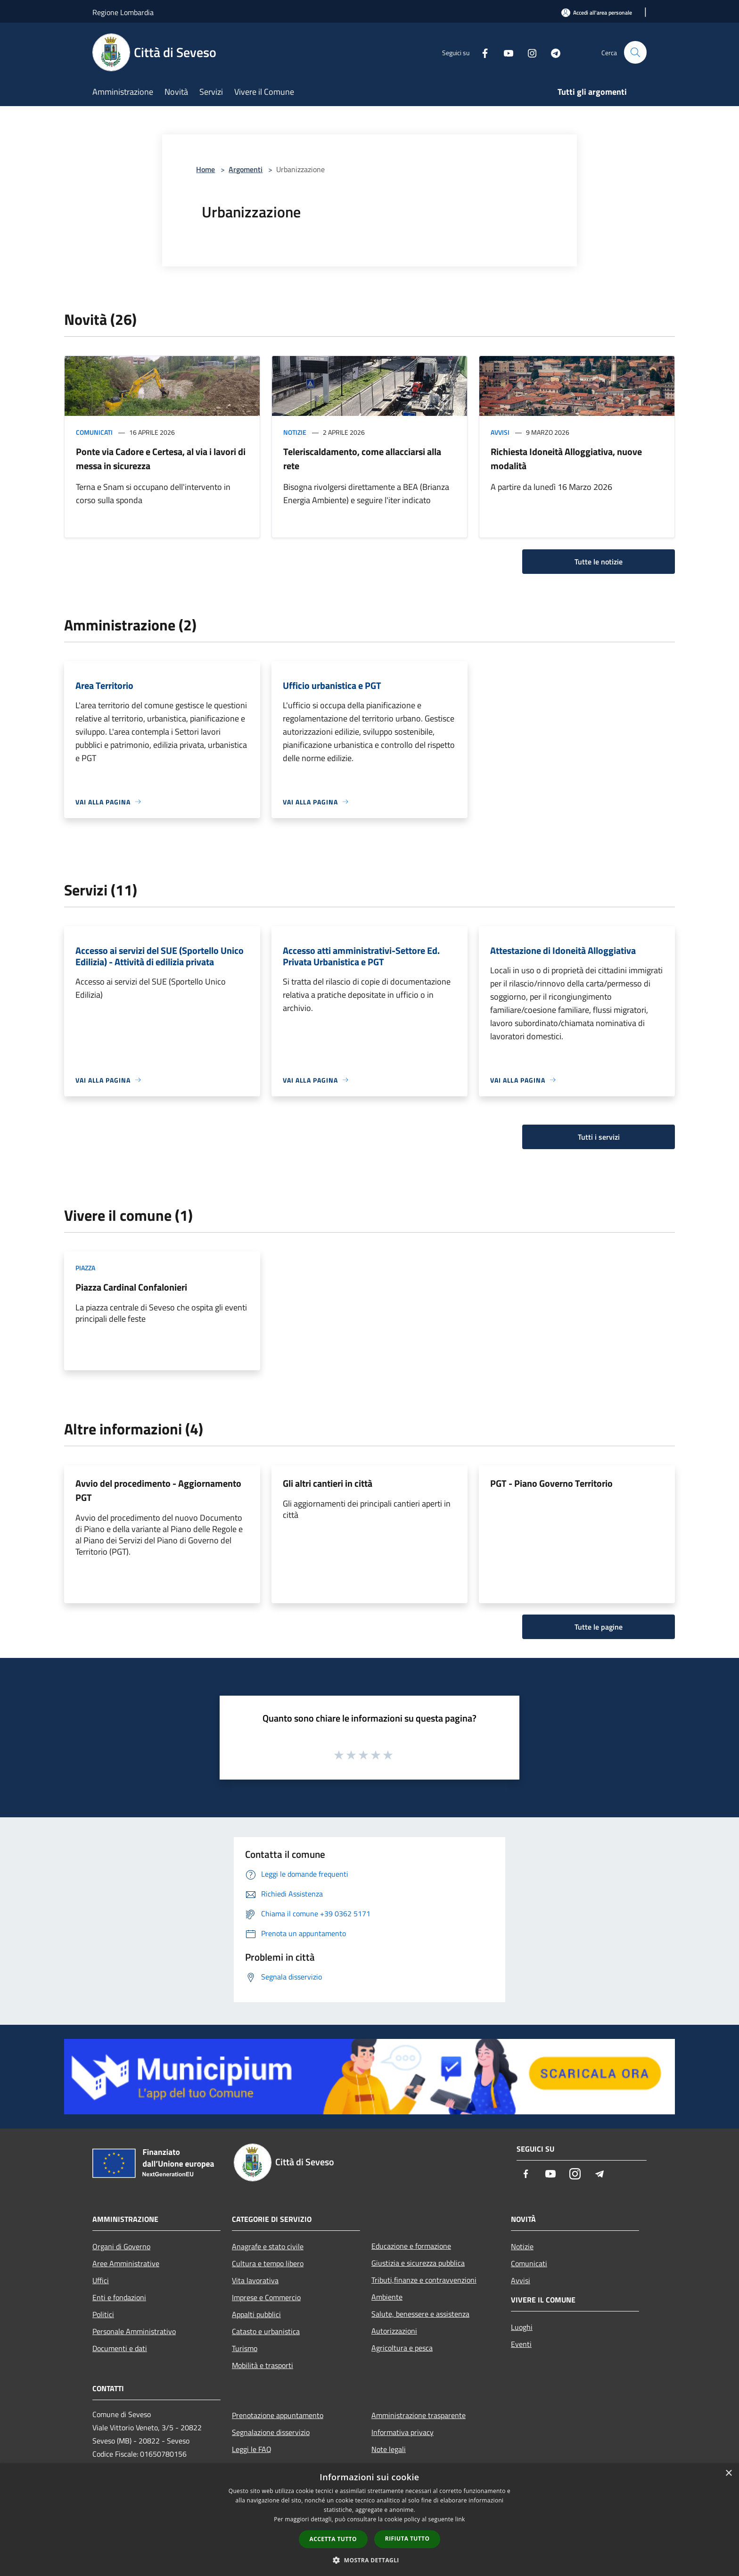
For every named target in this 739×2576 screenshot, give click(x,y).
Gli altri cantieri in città (327, 1483)
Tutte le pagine (599, 1626)
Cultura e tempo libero (268, 2263)
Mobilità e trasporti (262, 2365)
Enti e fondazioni (119, 2297)
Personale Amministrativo (134, 2331)
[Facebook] (480, 52)
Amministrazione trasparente (418, 2415)
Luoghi (522, 2327)
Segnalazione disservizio (271, 2432)
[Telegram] (551, 52)
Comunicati (94, 432)
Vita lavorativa (255, 2280)
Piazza (85, 1268)
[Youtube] (504, 52)
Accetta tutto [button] (333, 2539)
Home (205, 169)
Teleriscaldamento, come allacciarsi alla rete (362, 458)
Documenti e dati (119, 2348)
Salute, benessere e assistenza (420, 2313)
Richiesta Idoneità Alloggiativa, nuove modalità (566, 458)
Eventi (521, 2344)
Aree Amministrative (125, 2263)
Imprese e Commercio (266, 2297)
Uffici (100, 2280)
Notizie (294, 432)
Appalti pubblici (256, 2314)
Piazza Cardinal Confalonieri (131, 1287)
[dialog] (369, 2519)
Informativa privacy (402, 2432)
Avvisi (500, 432)
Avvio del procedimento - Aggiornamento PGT (158, 1490)
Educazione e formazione (411, 2246)
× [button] (728, 2473)
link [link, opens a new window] (460, 2519)
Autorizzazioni (394, 2330)
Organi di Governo (121, 2246)
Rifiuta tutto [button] (407, 2539)
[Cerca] (635, 52)
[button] (369, 2560)
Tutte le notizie (599, 561)
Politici (103, 2314)
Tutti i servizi (599, 1137)
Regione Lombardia (123, 12)
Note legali (388, 2449)
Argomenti (246, 169)
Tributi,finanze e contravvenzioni (423, 2280)
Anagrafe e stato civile (268, 2246)
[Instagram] (527, 52)
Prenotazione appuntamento (277, 2415)
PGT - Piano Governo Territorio (551, 1483)
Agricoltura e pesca (402, 2347)
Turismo (244, 2348)
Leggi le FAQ (251, 2449)
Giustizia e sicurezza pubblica (418, 2263)
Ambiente (386, 2297)
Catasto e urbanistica (266, 2331)
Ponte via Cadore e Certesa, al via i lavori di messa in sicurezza (161, 458)
